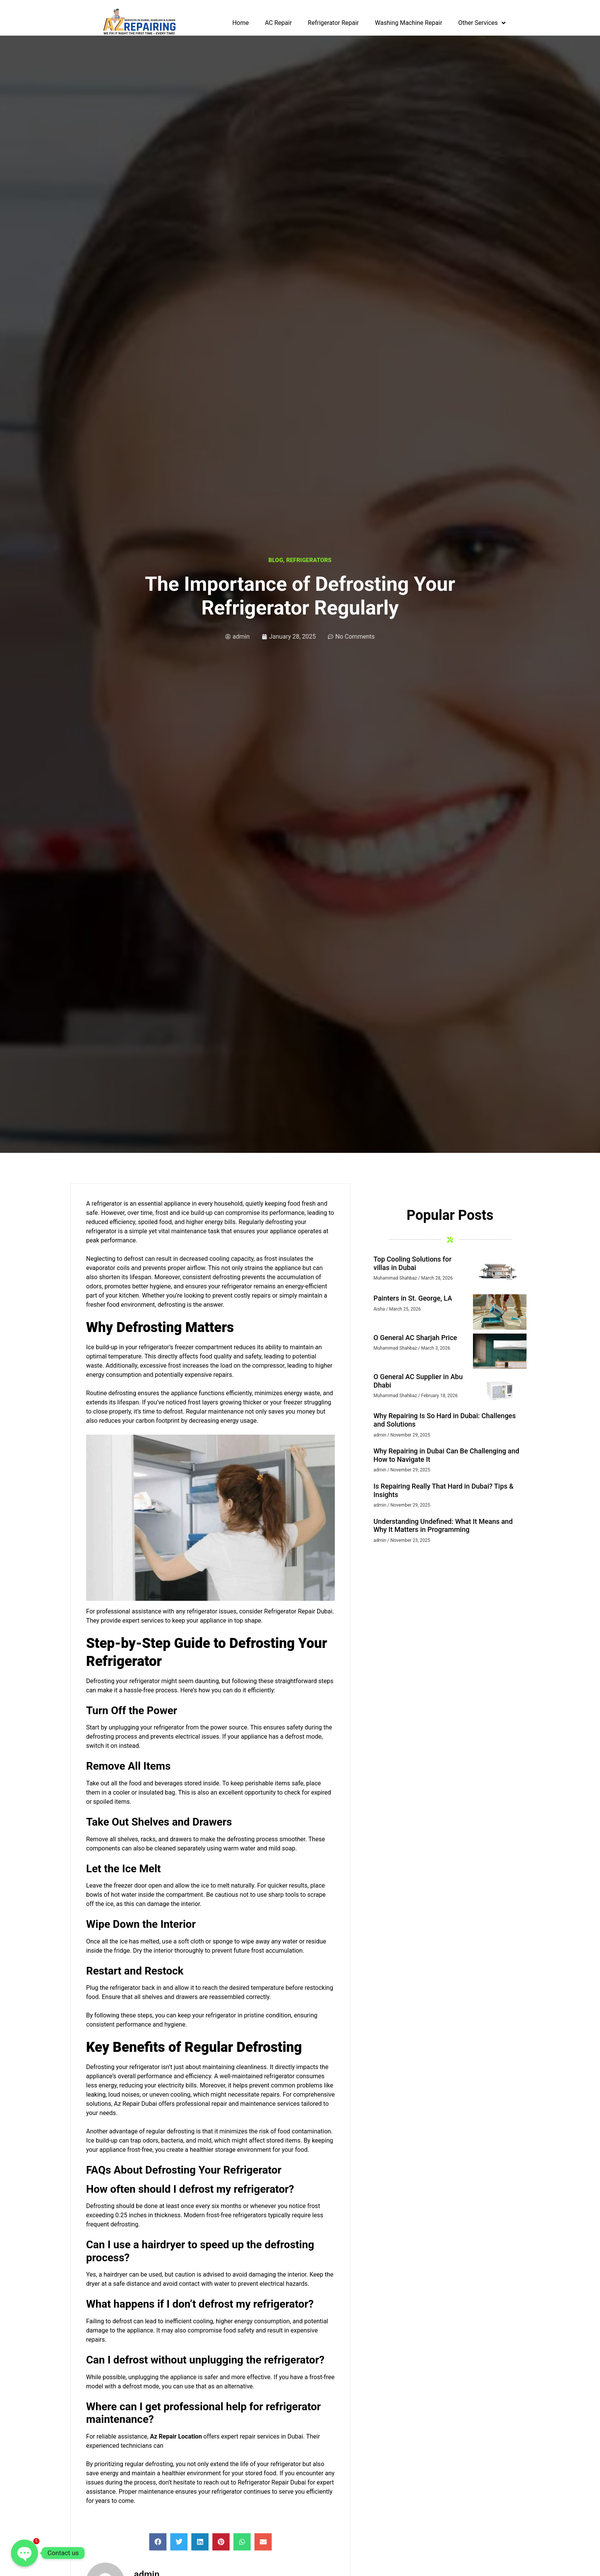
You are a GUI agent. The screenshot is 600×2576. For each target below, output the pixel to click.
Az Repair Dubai (135, 2103)
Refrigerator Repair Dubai (298, 1611)
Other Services (481, 23)
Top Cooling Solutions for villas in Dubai (412, 1263)
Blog (275, 560)
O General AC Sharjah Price (415, 1338)
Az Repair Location (176, 2436)
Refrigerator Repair (333, 22)
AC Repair (278, 22)
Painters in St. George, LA (412, 1298)
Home (240, 22)
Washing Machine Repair (408, 22)
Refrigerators (309, 560)
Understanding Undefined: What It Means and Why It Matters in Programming (443, 1525)
